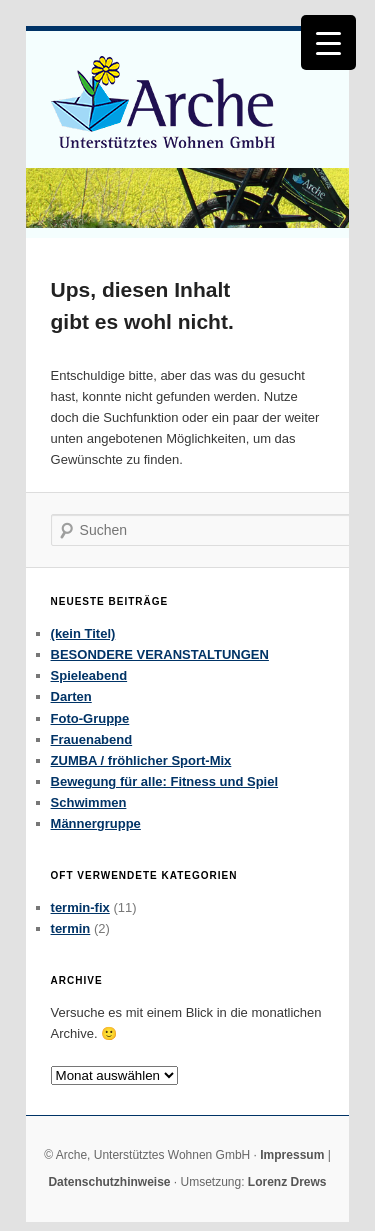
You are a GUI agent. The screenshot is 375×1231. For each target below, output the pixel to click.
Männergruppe (96, 823)
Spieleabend (89, 675)
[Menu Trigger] (328, 42)
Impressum (292, 1155)
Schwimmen (89, 802)
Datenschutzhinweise (109, 1182)
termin (71, 928)
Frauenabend (92, 739)
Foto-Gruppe (90, 718)
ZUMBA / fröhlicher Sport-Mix (141, 760)
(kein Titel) (83, 633)
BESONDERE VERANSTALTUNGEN (160, 654)
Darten (71, 696)
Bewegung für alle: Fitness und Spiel (165, 781)
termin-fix (80, 907)
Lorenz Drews (287, 1182)
